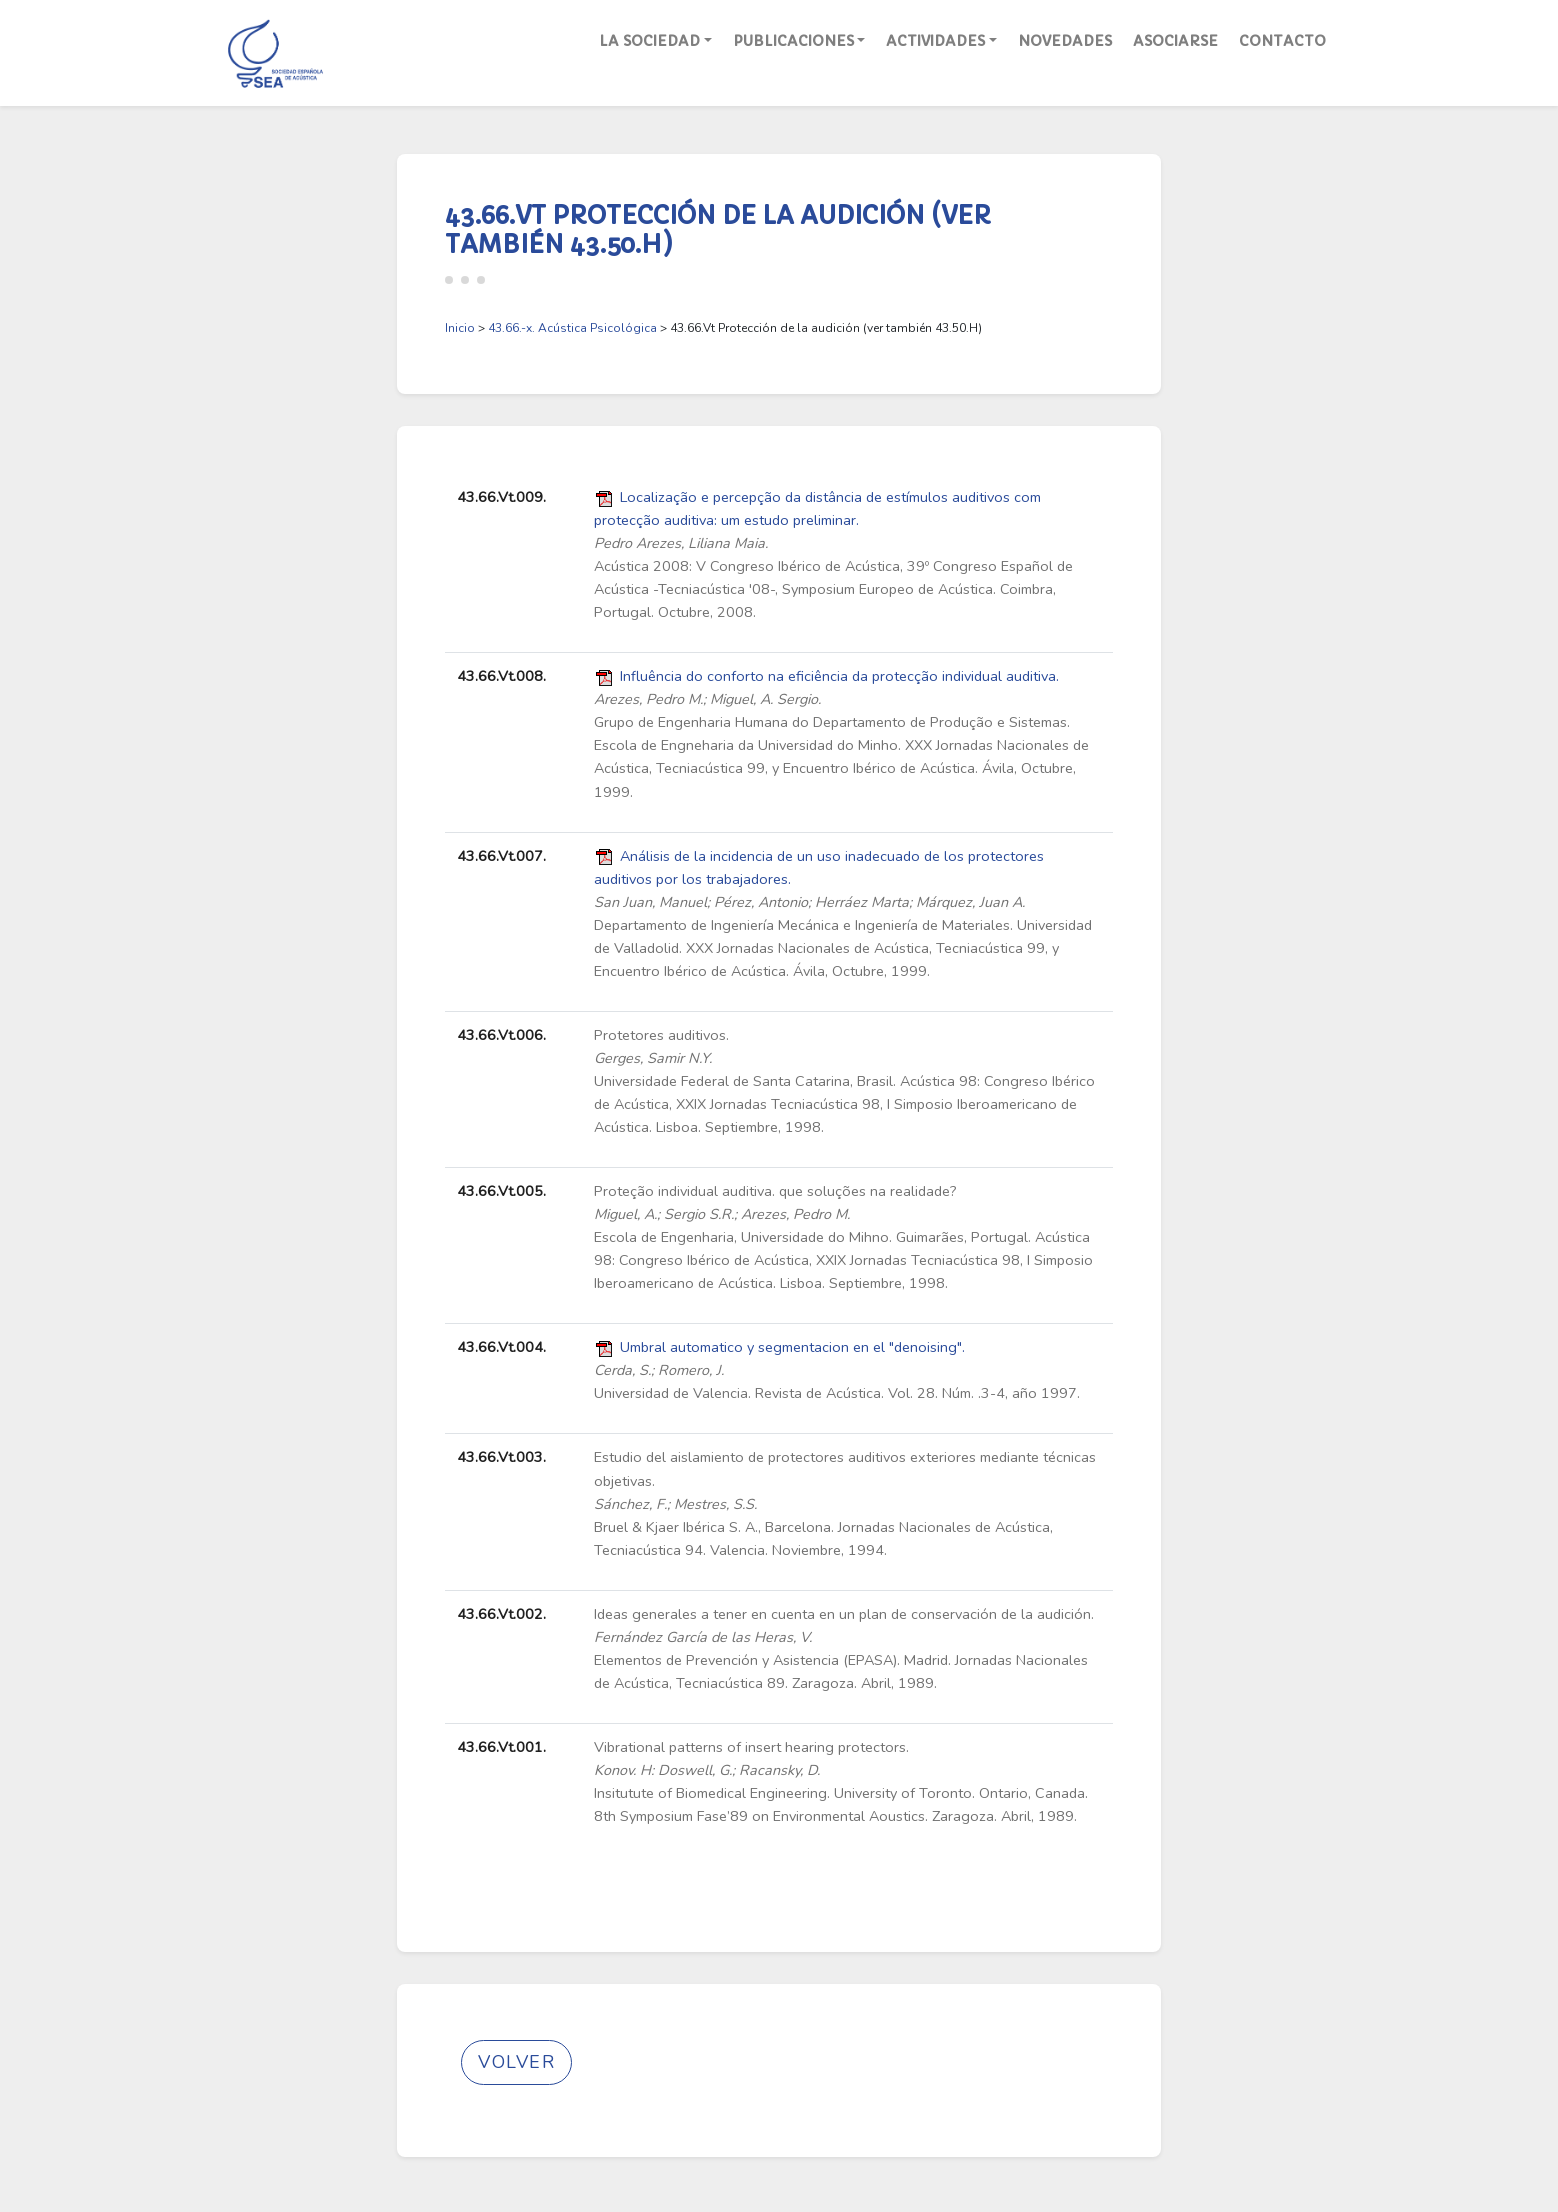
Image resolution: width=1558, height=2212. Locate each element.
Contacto (1282, 41)
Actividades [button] (935, 41)
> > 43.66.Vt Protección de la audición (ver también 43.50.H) (713, 328)
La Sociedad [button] (649, 41)
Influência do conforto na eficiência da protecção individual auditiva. (839, 676)
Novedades (1065, 41)
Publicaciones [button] (793, 41)
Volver (516, 2062)
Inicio (460, 328)
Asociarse (1175, 41)
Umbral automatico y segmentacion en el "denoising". (792, 1347)
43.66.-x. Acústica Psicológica (572, 328)
